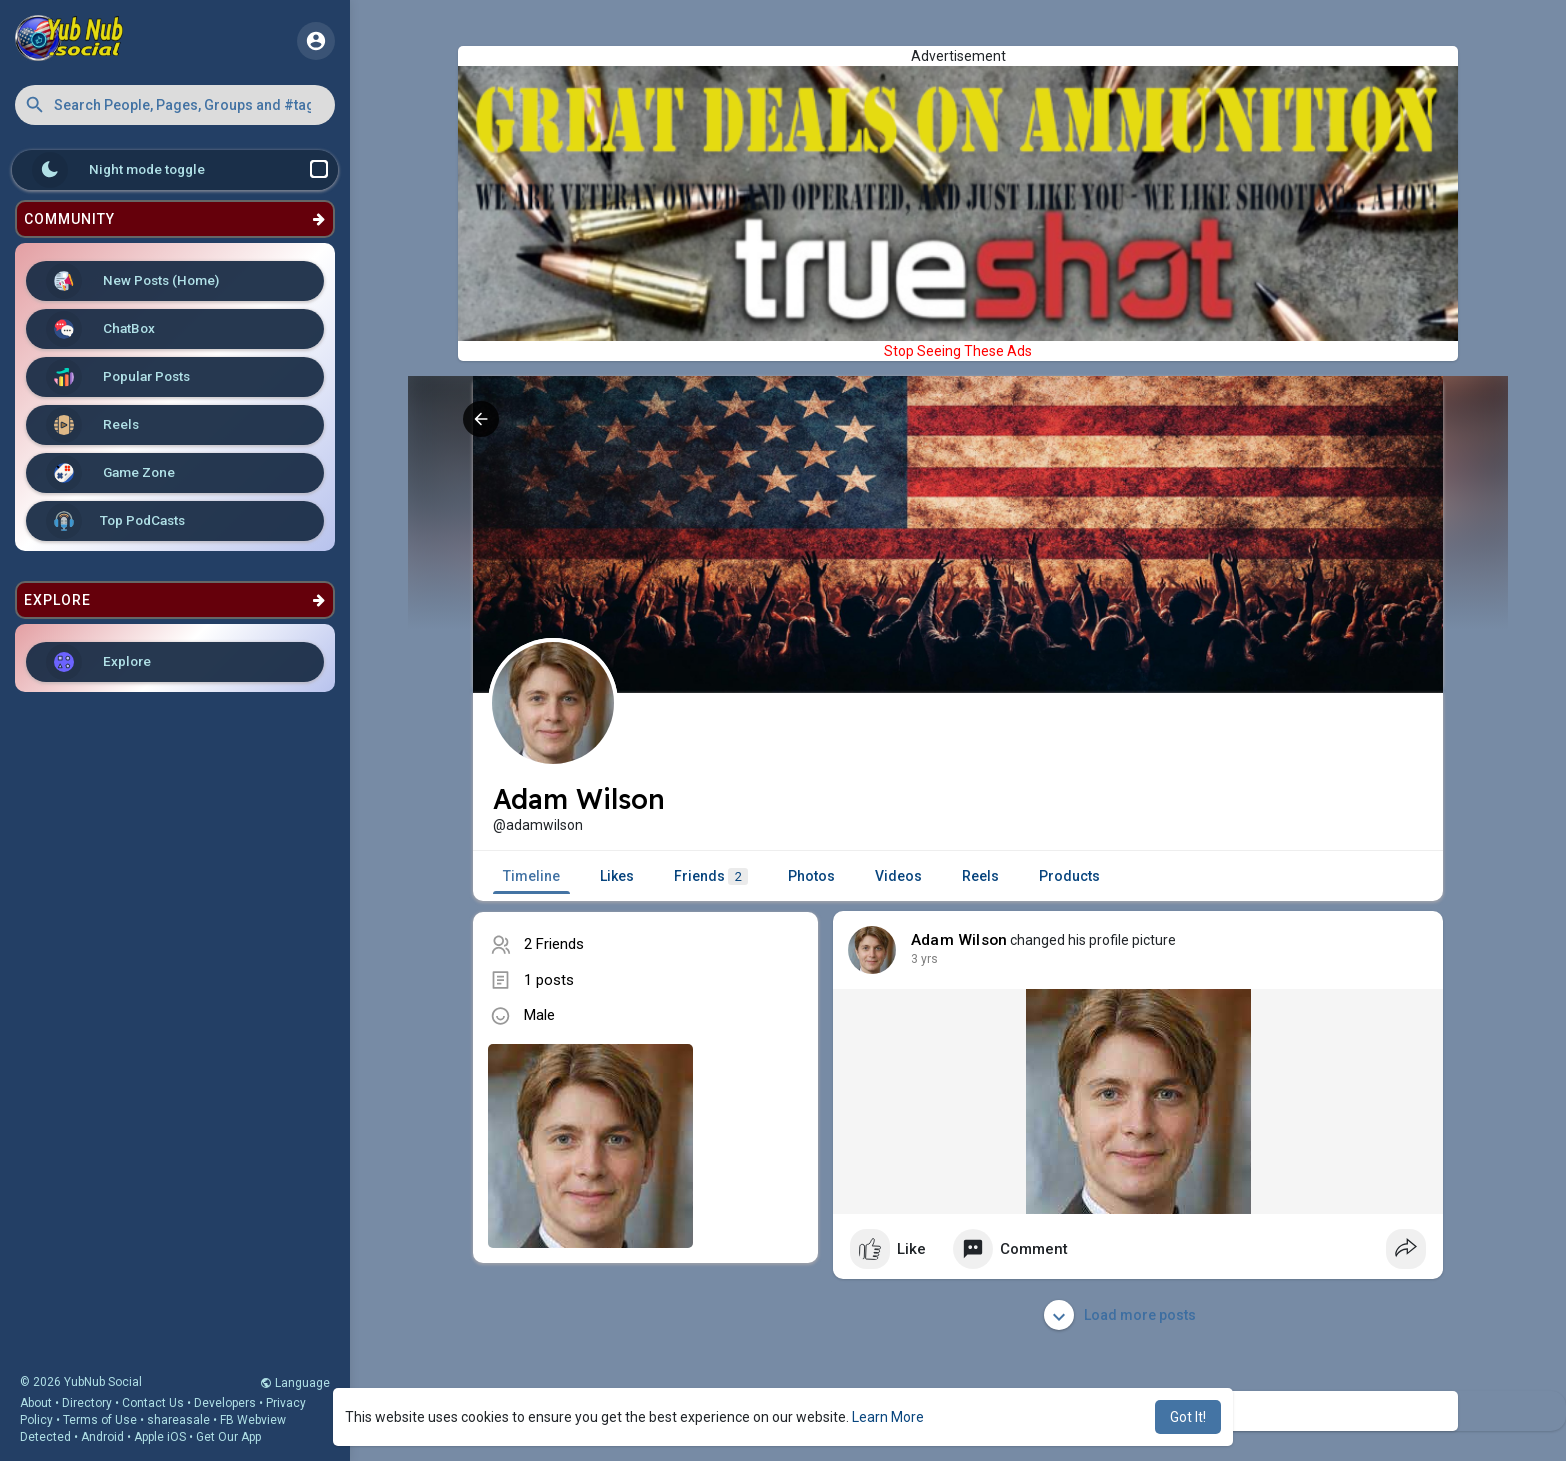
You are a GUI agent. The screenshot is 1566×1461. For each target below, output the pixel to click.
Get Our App (228, 1437)
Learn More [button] (888, 1417)
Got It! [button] (1188, 1417)
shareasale (178, 1420)
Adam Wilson (959, 940)
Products (1069, 876)
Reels (92, 425)
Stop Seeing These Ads (958, 351)
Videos (898, 876)
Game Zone (110, 473)
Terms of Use (100, 1420)
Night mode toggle (180, 170)
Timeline (531, 876)
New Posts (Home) (132, 281)
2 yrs (924, 959)
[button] (175, 105)
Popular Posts (118, 377)
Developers (225, 1403)
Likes (617, 876)
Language (295, 1383)
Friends (711, 876)
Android (102, 1437)
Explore (98, 662)
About (36, 1403)
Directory (87, 1403)
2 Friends (554, 944)
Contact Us (153, 1403)
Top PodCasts (115, 521)
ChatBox (100, 329)
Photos (811, 876)
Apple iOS (160, 1437)
